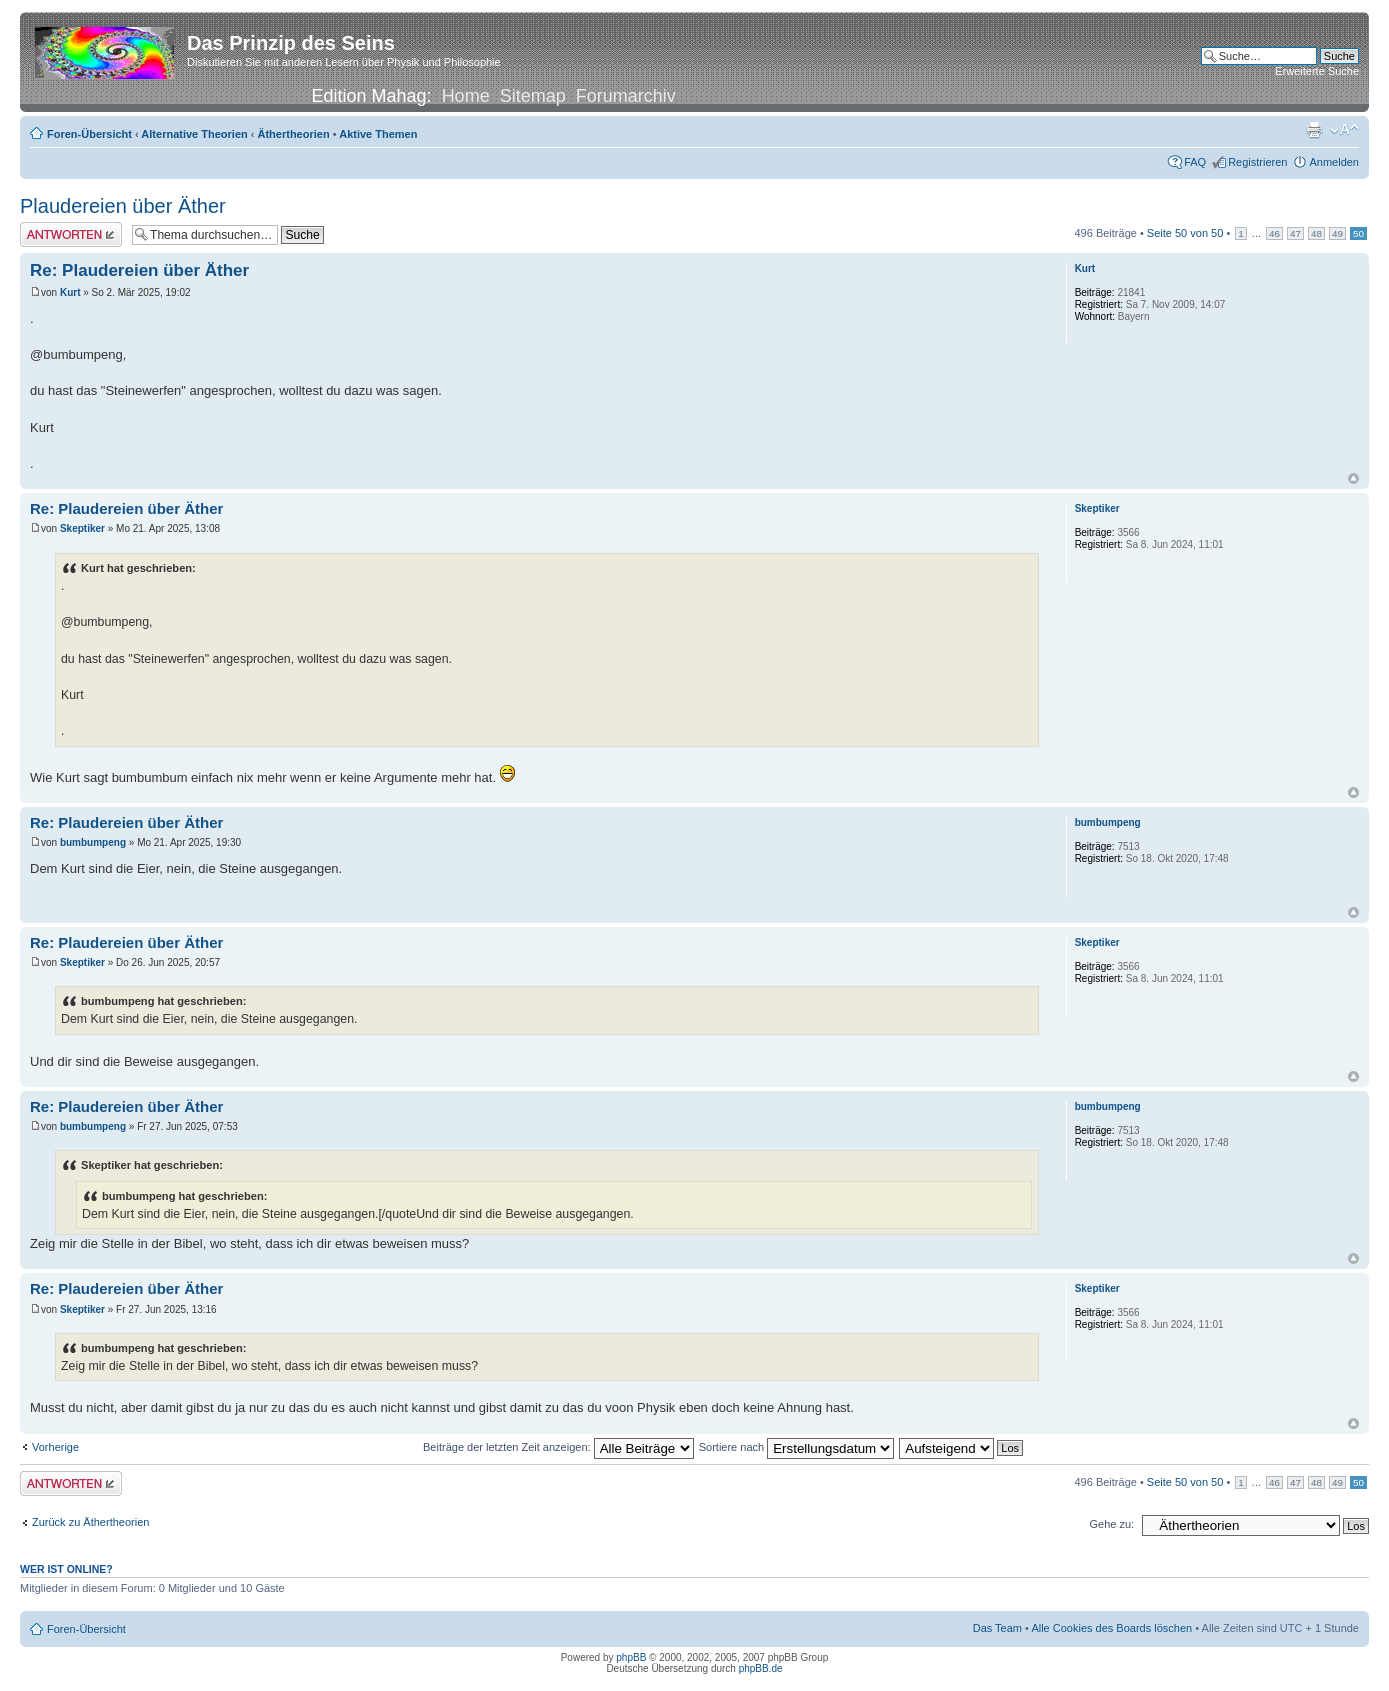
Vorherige (55, 1447)
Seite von (1185, 233)
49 (1337, 233)
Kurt (70, 292)
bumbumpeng (93, 842)
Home (466, 96)
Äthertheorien (294, 134)
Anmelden (1334, 162)
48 (1316, 233)
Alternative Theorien (194, 134)
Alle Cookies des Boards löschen (1111, 1628)
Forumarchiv (626, 96)
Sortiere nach (796, 1447)
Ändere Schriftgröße (1344, 130)
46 (1274, 233)
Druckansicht (1314, 130)
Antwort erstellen (71, 234)
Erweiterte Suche (1317, 71)
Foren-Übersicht (89, 134)
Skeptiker (82, 528)
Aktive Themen (378, 134)
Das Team (997, 1628)
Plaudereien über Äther (123, 206)
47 (1295, 233)
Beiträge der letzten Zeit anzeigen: (558, 1447)
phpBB (631, 1657)
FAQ (1195, 162)
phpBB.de (761, 1668)
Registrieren (1257, 162)
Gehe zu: (1111, 1524)
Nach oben (1353, 478)
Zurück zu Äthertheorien (90, 1522)
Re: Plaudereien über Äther (139, 270)
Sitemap (533, 96)
